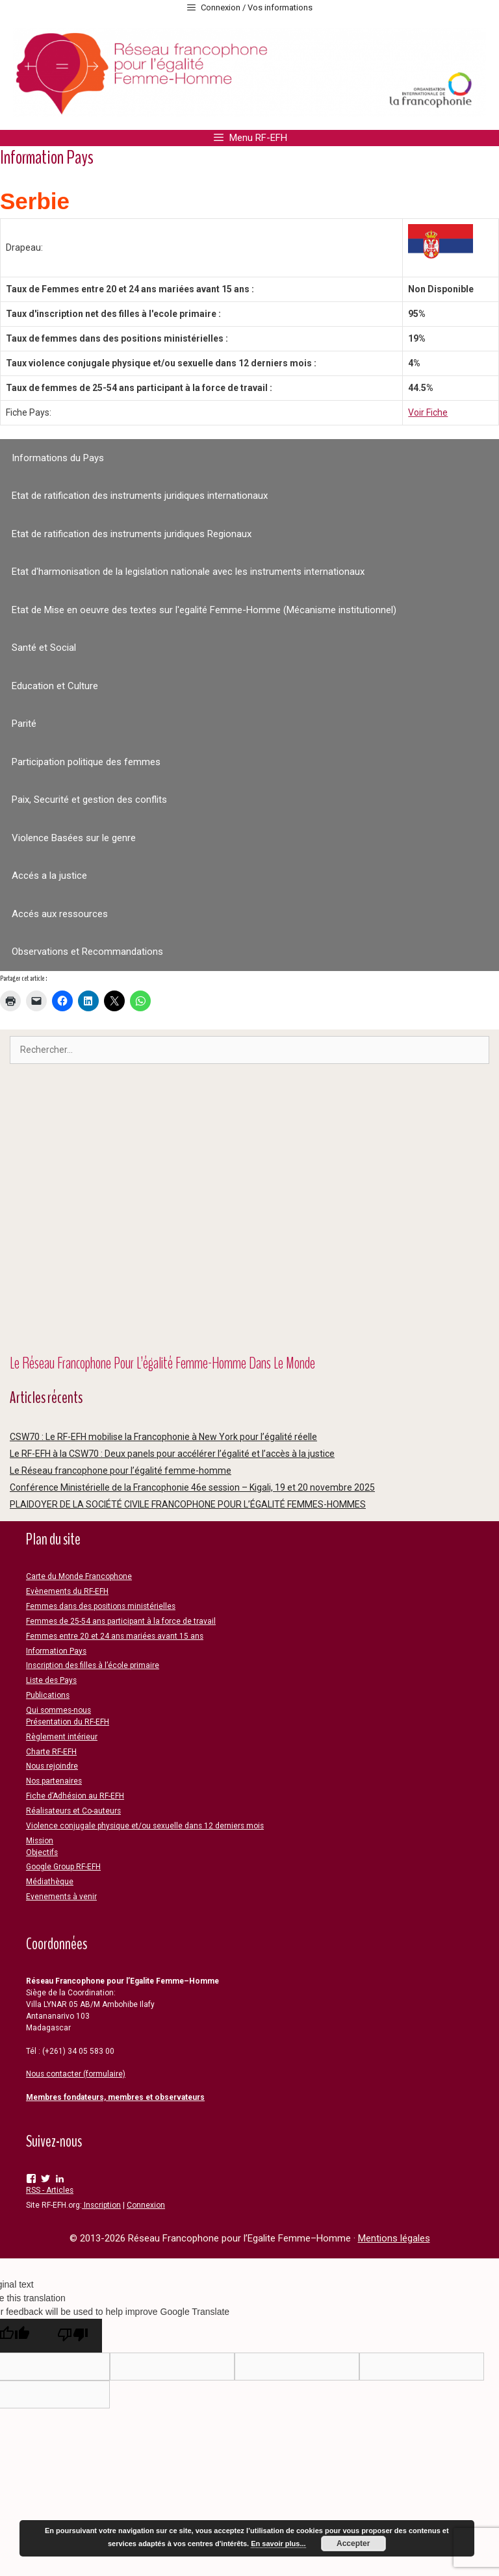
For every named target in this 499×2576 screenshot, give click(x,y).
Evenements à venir (61, 1896)
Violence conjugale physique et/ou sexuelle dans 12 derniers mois (145, 1825)
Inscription (101, 2205)
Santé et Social (44, 647)
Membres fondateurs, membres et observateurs (115, 2097)
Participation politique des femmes (86, 762)
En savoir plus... (278, 2543)
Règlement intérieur (61, 1736)
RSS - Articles (49, 2190)
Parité (24, 723)
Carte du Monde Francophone (79, 1576)
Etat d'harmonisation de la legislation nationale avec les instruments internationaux (188, 571)
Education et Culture (55, 686)
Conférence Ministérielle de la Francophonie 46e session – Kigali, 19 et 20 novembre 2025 (192, 1487)
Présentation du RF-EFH (67, 1721)
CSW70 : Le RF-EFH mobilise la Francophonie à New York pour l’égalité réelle (163, 1437)
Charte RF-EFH (51, 1751)
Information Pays (56, 1651)
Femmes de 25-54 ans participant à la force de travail (121, 1621)
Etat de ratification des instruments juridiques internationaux (140, 495)
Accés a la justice (49, 875)
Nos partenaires (54, 1781)
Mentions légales (394, 2238)
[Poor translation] (73, 2336)
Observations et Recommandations (87, 951)
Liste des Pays (51, 1680)
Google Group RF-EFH (63, 1866)
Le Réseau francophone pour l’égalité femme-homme (120, 1470)
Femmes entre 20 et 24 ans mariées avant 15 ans (114, 1636)
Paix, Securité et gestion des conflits (89, 799)
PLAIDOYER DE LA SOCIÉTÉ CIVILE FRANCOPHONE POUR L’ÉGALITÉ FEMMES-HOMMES (188, 1504)
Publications (48, 1695)
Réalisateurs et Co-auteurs (73, 1810)
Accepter (353, 2543)
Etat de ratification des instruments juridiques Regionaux (131, 534)
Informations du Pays (58, 458)
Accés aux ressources (60, 914)
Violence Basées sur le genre (74, 838)
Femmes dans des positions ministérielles (100, 1606)
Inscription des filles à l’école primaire (92, 1665)
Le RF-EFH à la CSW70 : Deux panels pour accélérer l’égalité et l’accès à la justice (172, 1453)
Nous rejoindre (52, 1766)
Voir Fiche (428, 412)
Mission (39, 1840)
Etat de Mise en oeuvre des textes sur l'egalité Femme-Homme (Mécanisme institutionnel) (204, 610)
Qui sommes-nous (58, 1710)
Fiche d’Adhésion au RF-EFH (75, 1795)
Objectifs (42, 1852)
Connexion (146, 2205)
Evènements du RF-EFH (67, 1591)
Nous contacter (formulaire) (75, 2073)
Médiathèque (49, 1881)
